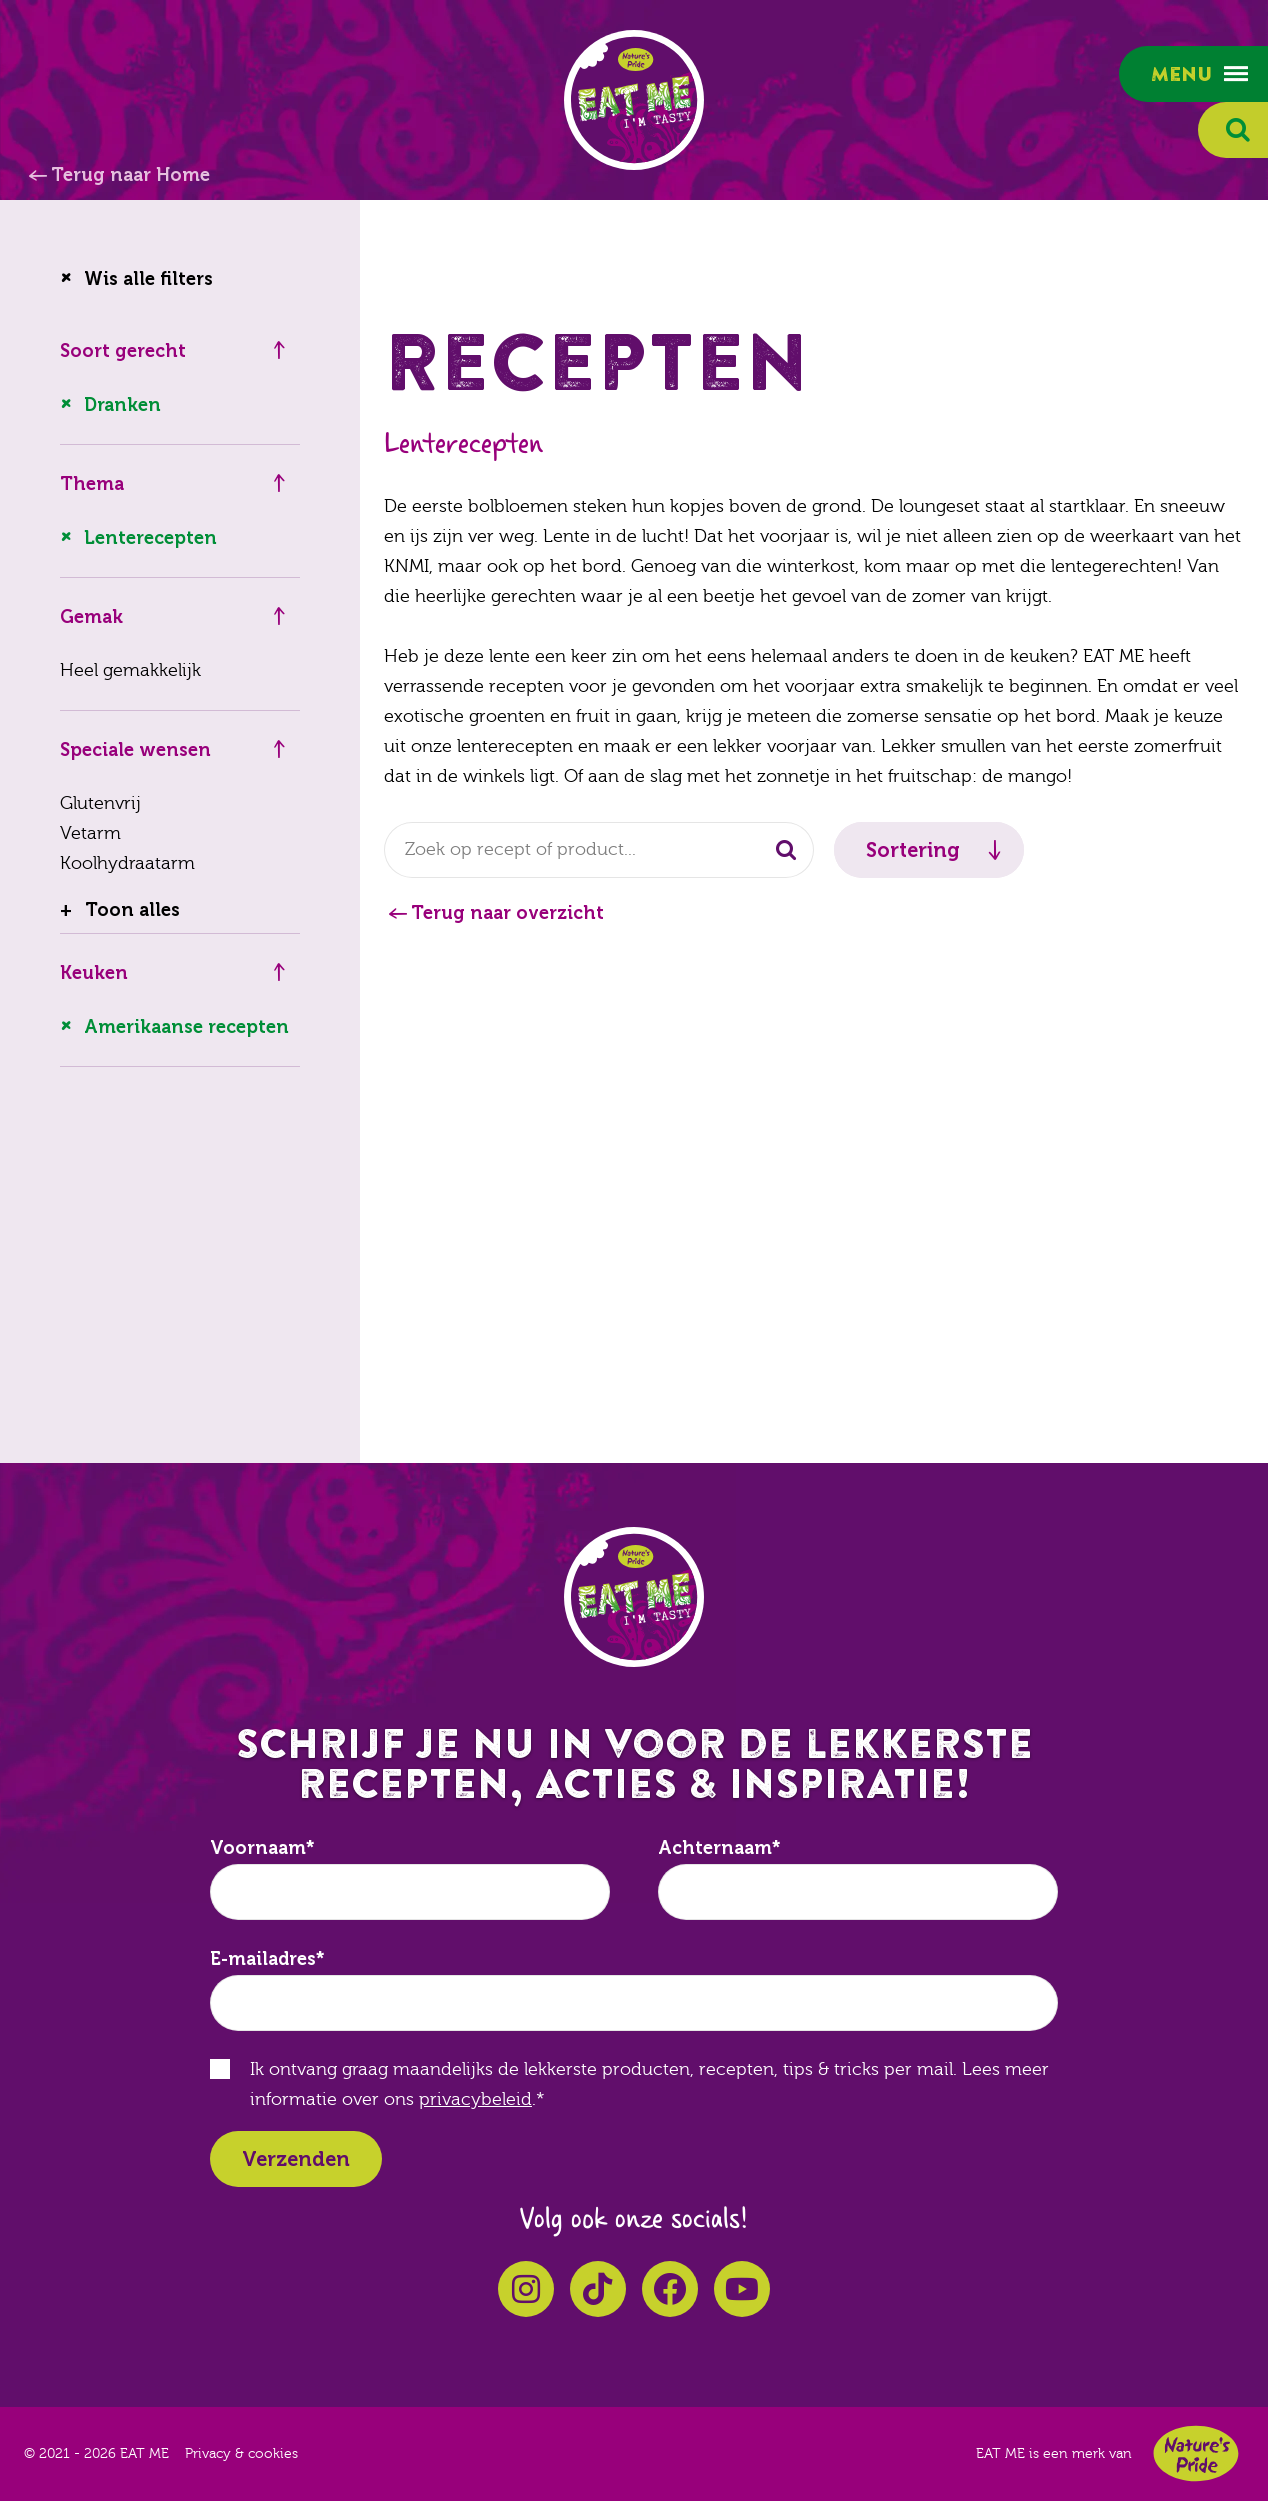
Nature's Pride (1196, 2453)
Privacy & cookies (241, 2454)
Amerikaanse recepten (186, 1027)
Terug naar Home (130, 175)
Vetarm (90, 833)
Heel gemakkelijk (130, 670)
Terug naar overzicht (507, 913)
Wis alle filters (148, 279)
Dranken (122, 405)
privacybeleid (475, 2099)
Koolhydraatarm (127, 863)
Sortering (913, 850)
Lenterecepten (150, 538)
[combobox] (599, 850)
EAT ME (634, 100)
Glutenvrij (100, 803)
